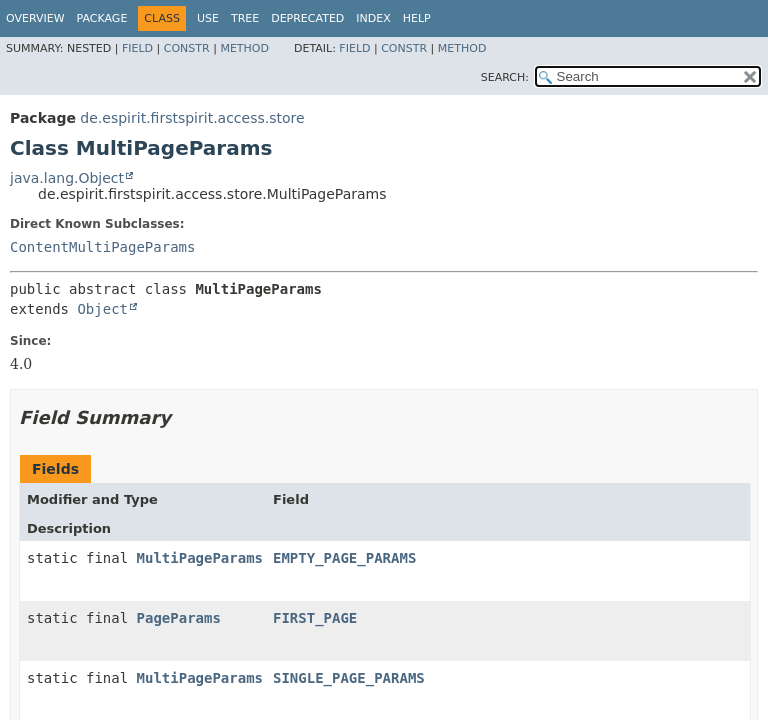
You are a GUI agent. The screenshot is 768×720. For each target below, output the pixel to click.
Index (373, 18)
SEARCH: (505, 77)
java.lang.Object (67, 178)
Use (208, 18)
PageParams (179, 618)
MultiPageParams (200, 558)
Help (417, 18)
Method (244, 48)
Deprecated (307, 18)
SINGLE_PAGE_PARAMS (349, 678)
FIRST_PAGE (315, 618)
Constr (187, 48)
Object (102, 309)
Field (137, 48)
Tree (245, 18)
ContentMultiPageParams (102, 247)
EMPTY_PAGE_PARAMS (344, 558)
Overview (35, 18)
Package (102, 18)
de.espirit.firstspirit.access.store (192, 118)
